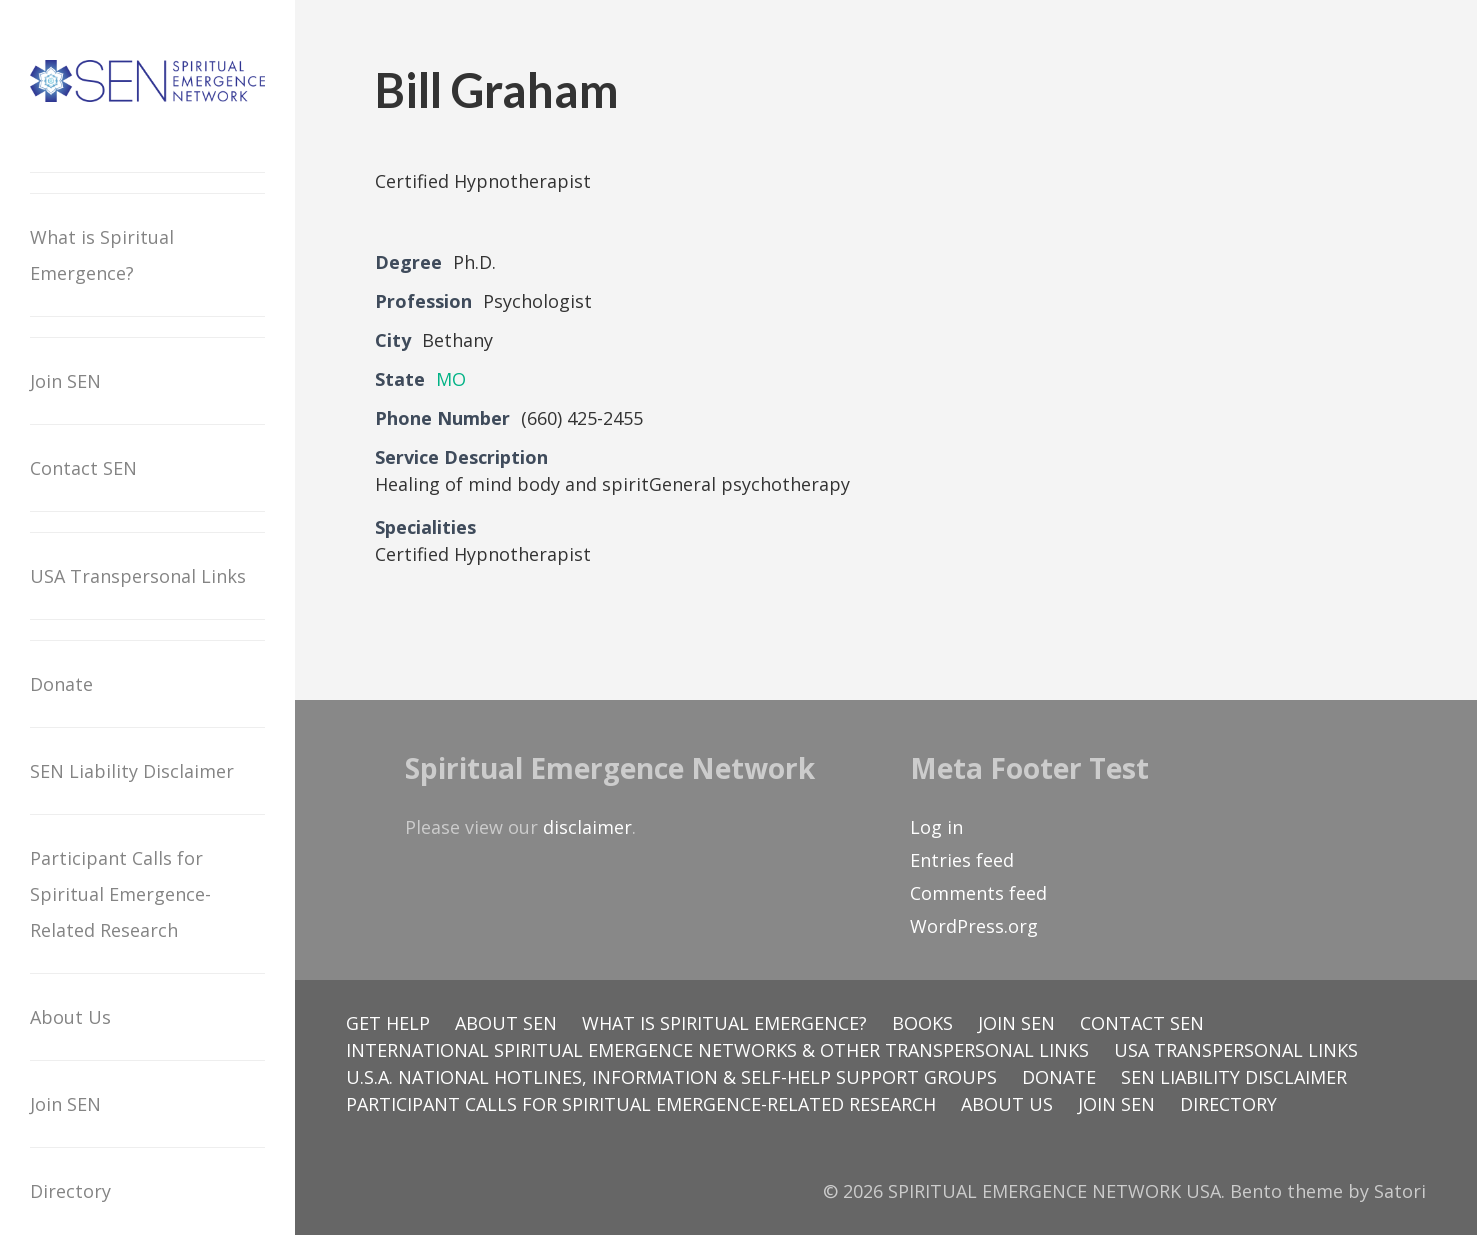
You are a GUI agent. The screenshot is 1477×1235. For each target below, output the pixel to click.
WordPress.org (974, 926)
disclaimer (587, 827)
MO (451, 379)
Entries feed (962, 860)
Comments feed (978, 893)
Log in (936, 827)
